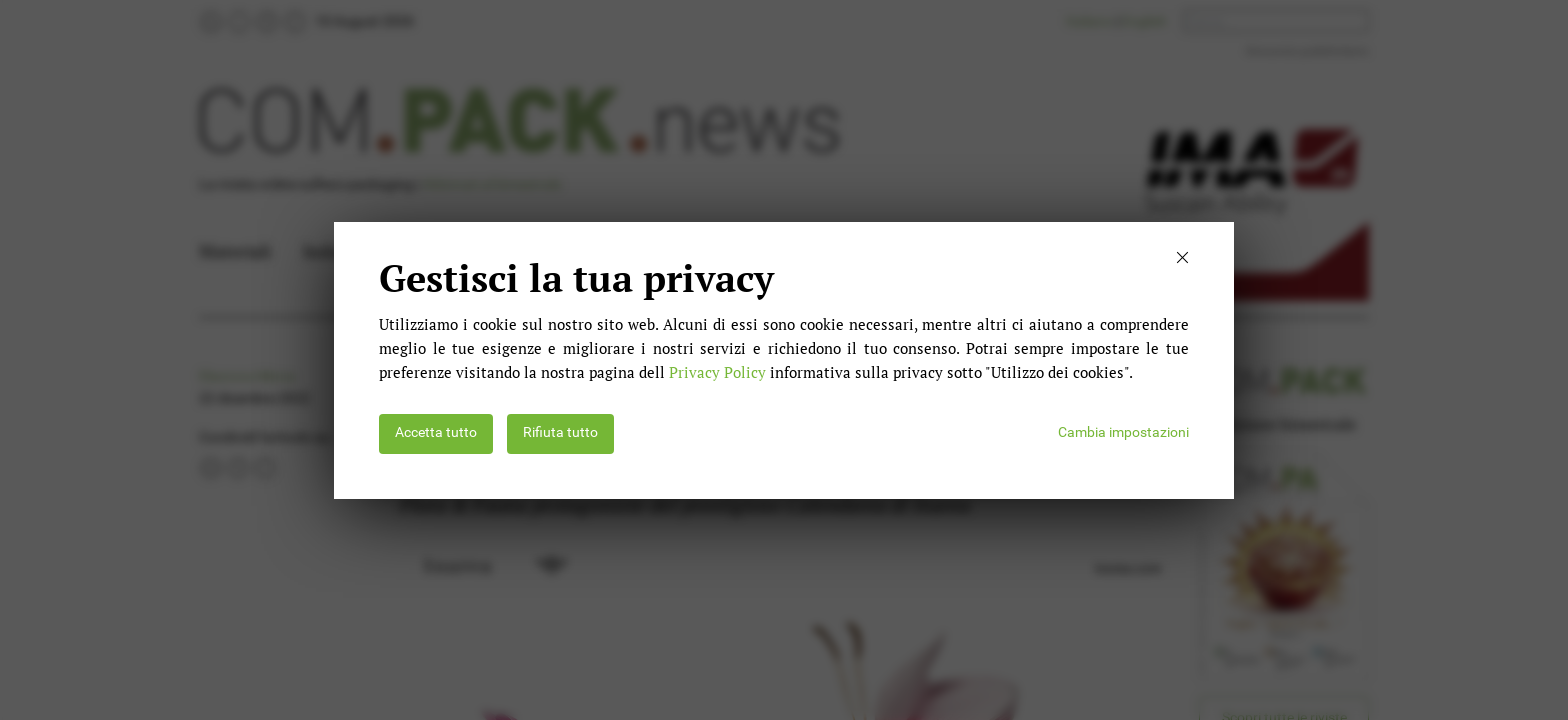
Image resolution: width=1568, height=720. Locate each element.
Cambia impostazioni (1123, 432)
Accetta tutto (436, 432)
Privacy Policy (717, 372)
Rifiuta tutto (560, 432)
